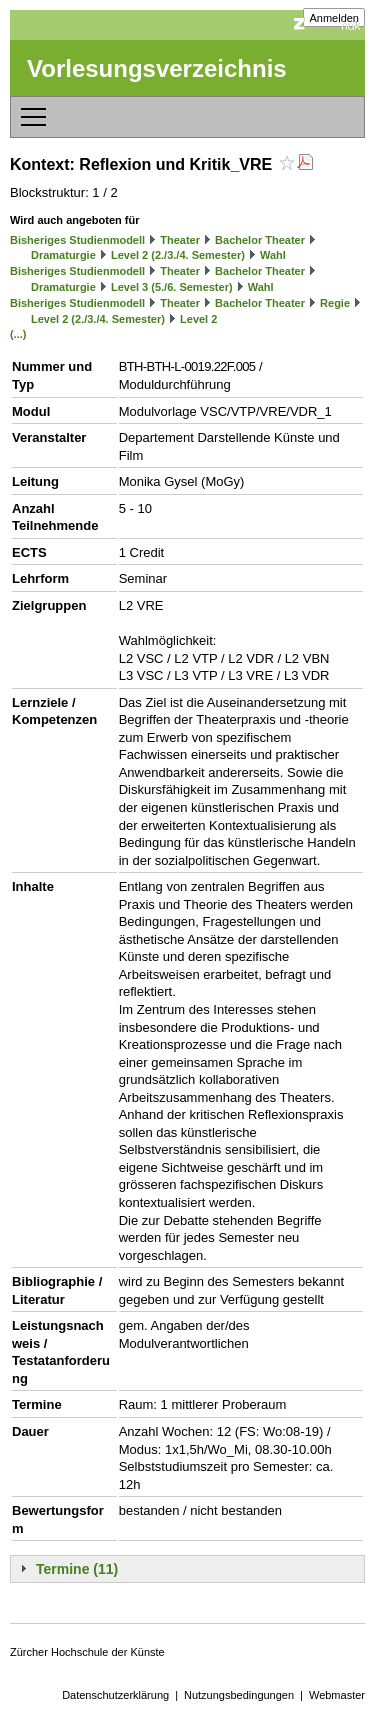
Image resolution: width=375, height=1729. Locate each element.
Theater (180, 240)
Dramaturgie (63, 255)
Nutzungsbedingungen (239, 1695)
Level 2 (198, 319)
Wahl (273, 255)
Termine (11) (77, 1569)
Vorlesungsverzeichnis (157, 68)
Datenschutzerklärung (115, 1695)
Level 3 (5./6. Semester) (172, 287)
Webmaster (337, 1695)
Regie (335, 303)
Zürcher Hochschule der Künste (87, 1652)
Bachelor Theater (260, 240)
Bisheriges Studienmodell (77, 240)
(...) (18, 334)
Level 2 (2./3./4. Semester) (178, 255)
